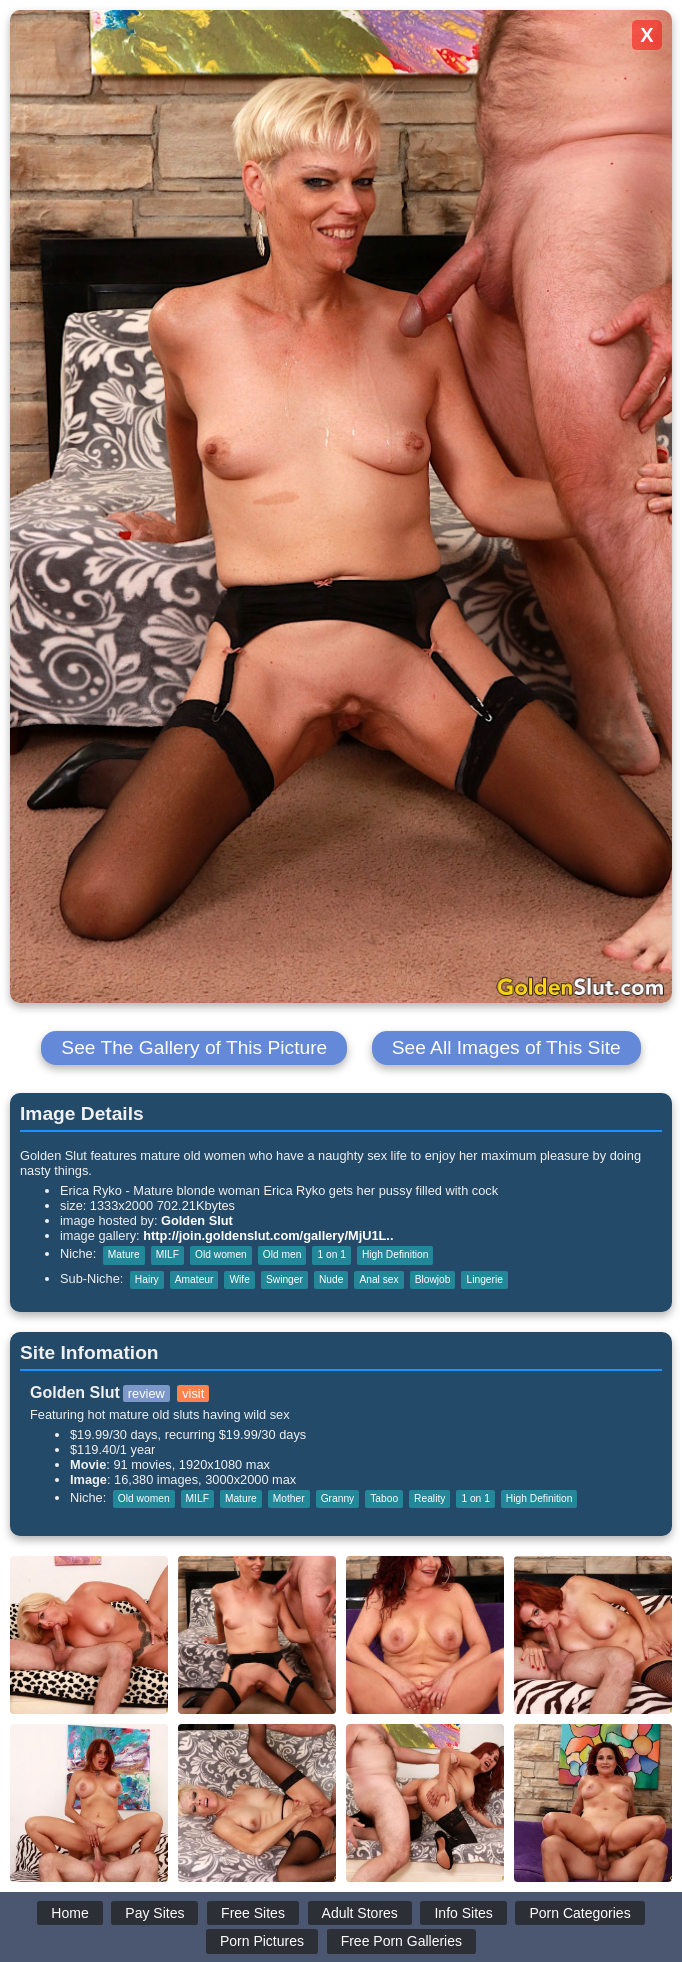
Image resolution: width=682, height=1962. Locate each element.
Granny (338, 1498)
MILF (167, 1254)
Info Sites (463, 1913)
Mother (289, 1498)
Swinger (284, 1279)
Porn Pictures (262, 1941)
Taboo (384, 1498)
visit (193, 1393)
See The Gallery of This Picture (194, 1047)
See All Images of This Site (506, 1047)
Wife (239, 1279)
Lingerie (484, 1279)
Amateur (194, 1279)
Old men (282, 1254)
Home (69, 1913)
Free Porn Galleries (401, 1941)
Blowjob (433, 1279)
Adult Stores (360, 1913)
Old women (221, 1254)
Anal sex (378, 1279)
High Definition (395, 1254)
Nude (331, 1279)
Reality (429, 1498)
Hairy (147, 1279)
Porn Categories (579, 1913)
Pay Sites (154, 1913)
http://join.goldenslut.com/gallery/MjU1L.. (268, 1235)
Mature (124, 1254)
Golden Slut (197, 1220)
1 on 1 (331, 1254)
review (146, 1393)
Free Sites (253, 1913)
